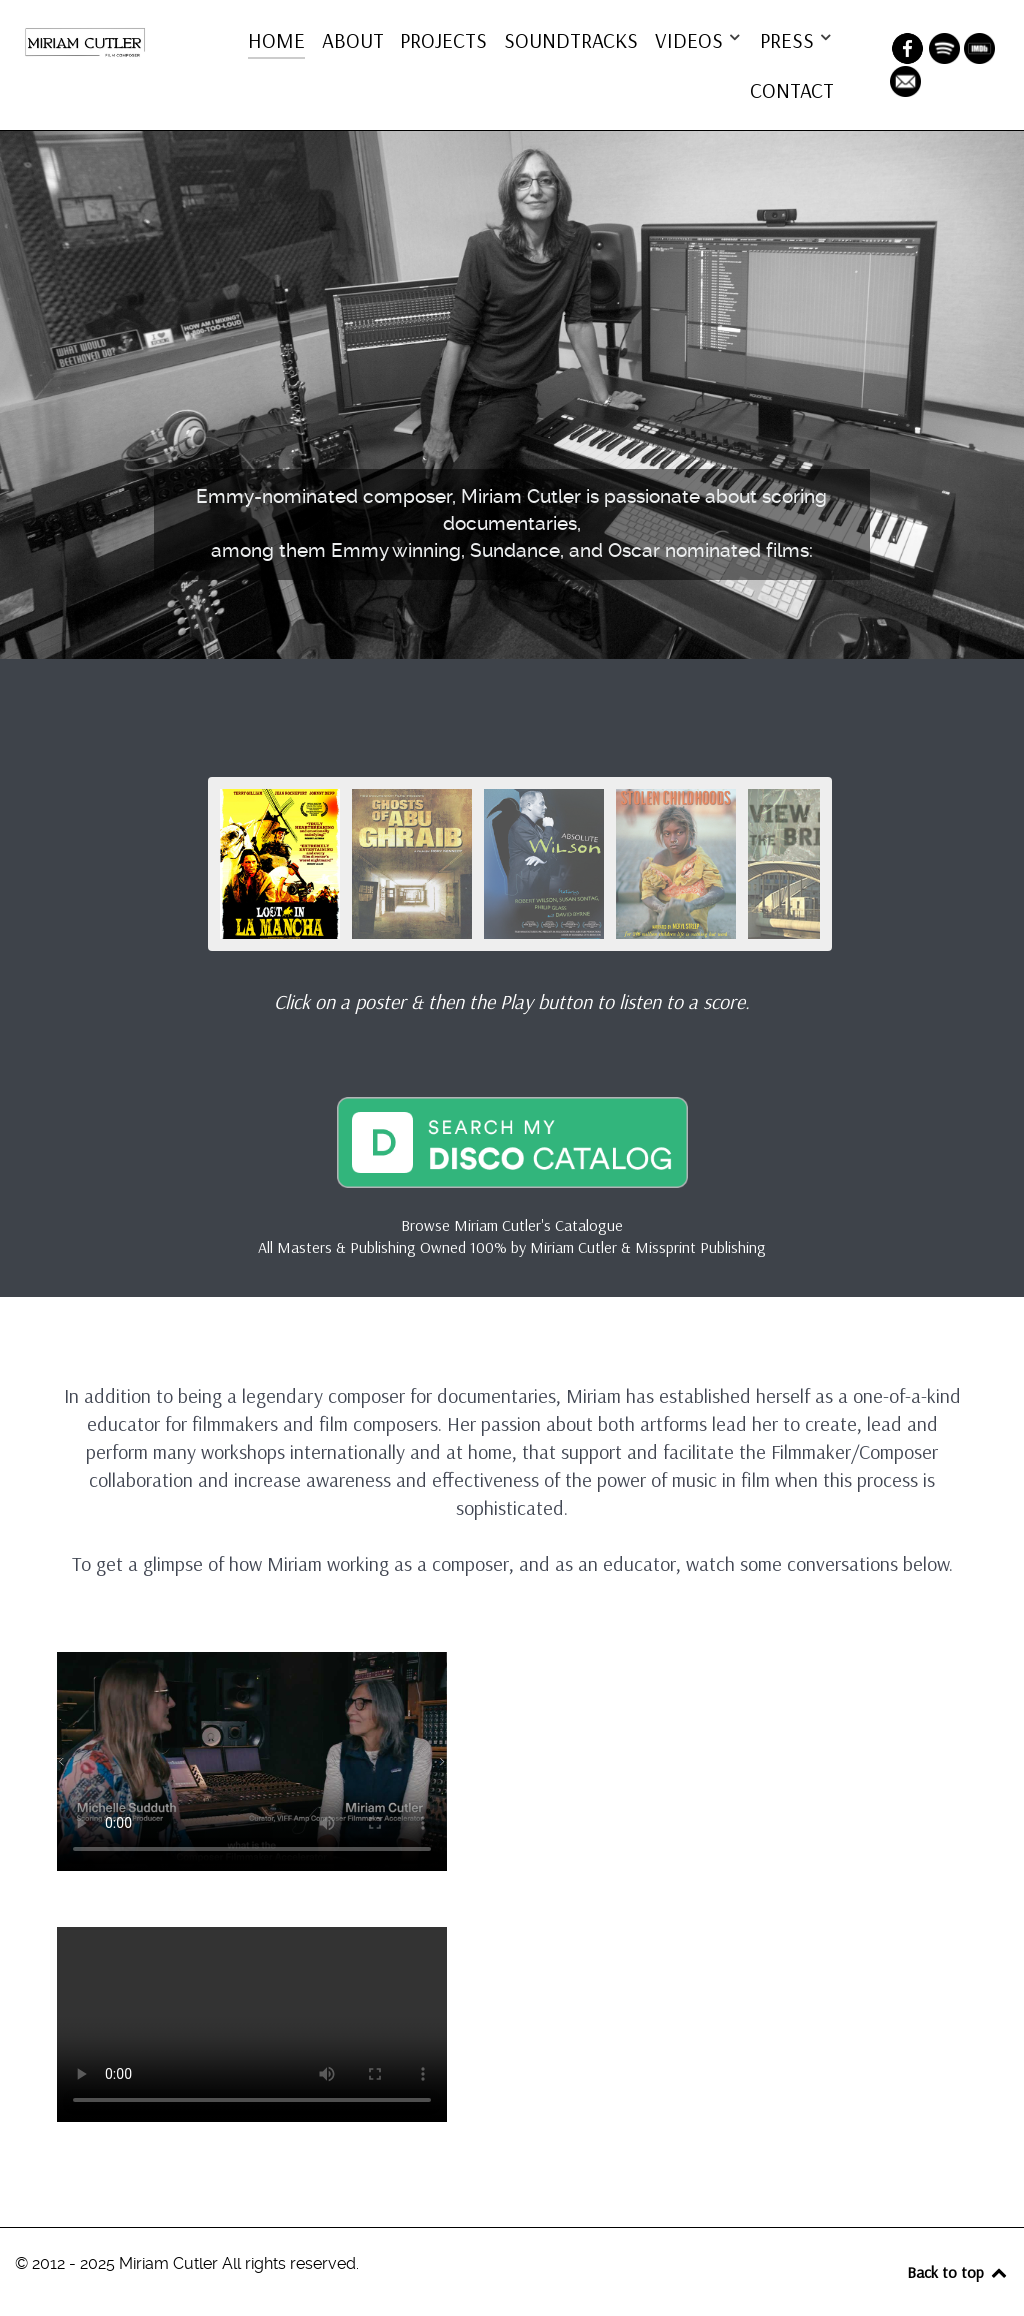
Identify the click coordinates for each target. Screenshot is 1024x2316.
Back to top (958, 2272)
